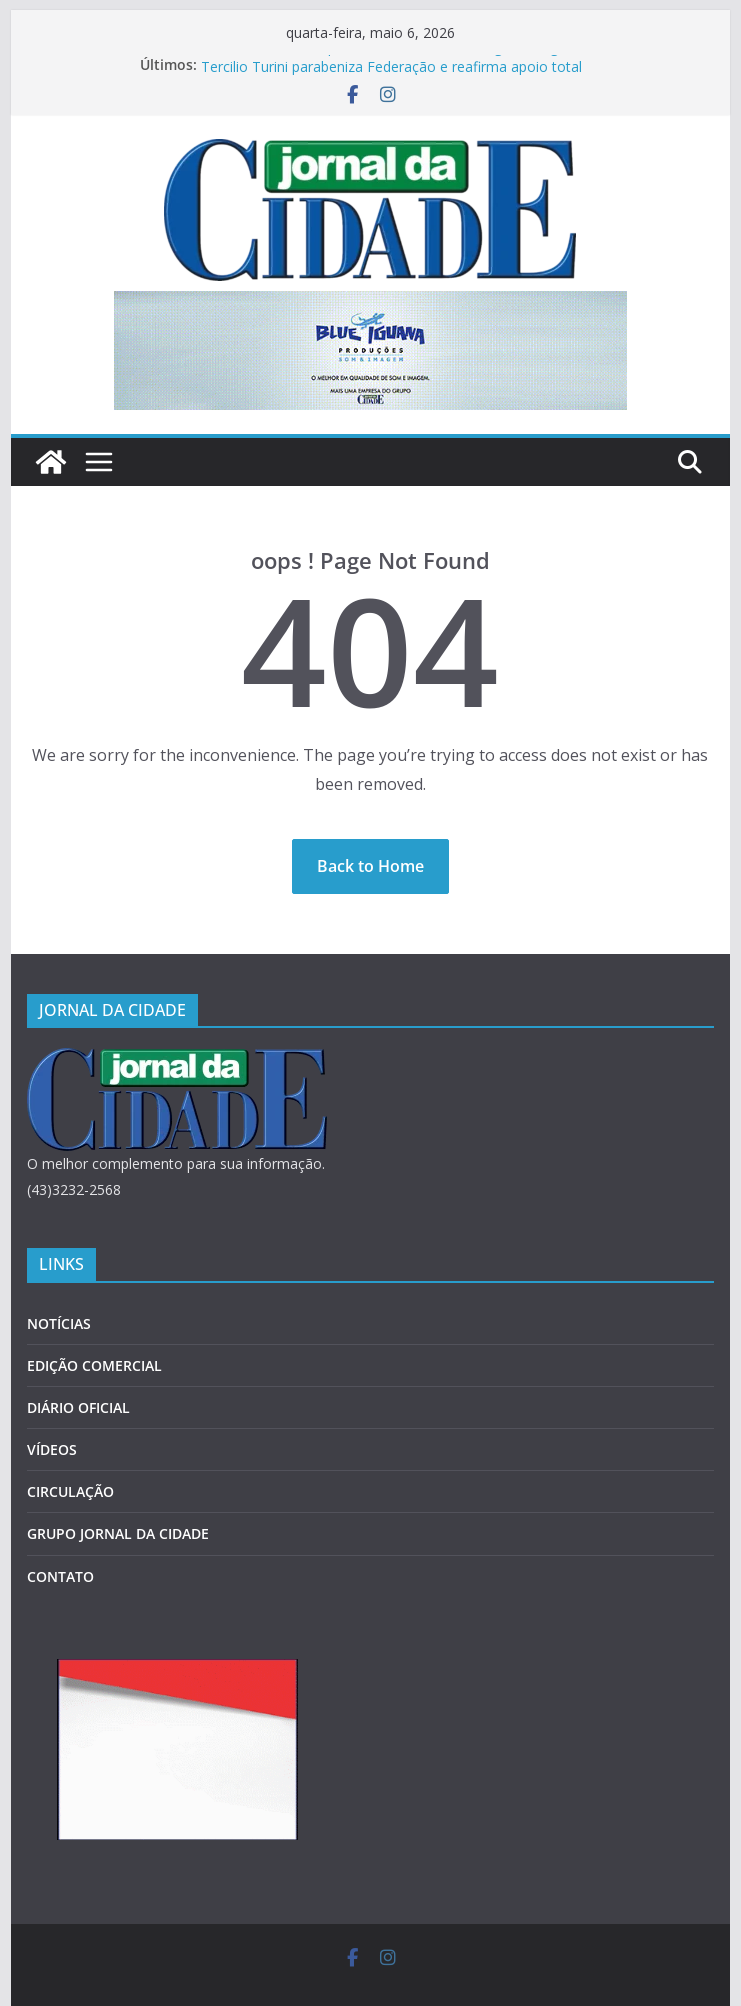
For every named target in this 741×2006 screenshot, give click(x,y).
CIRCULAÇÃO (70, 1491)
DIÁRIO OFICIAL (78, 1407)
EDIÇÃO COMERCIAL (94, 1365)
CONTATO (60, 1576)
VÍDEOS (52, 1449)
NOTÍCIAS (59, 1323)
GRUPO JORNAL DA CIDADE (118, 1533)
